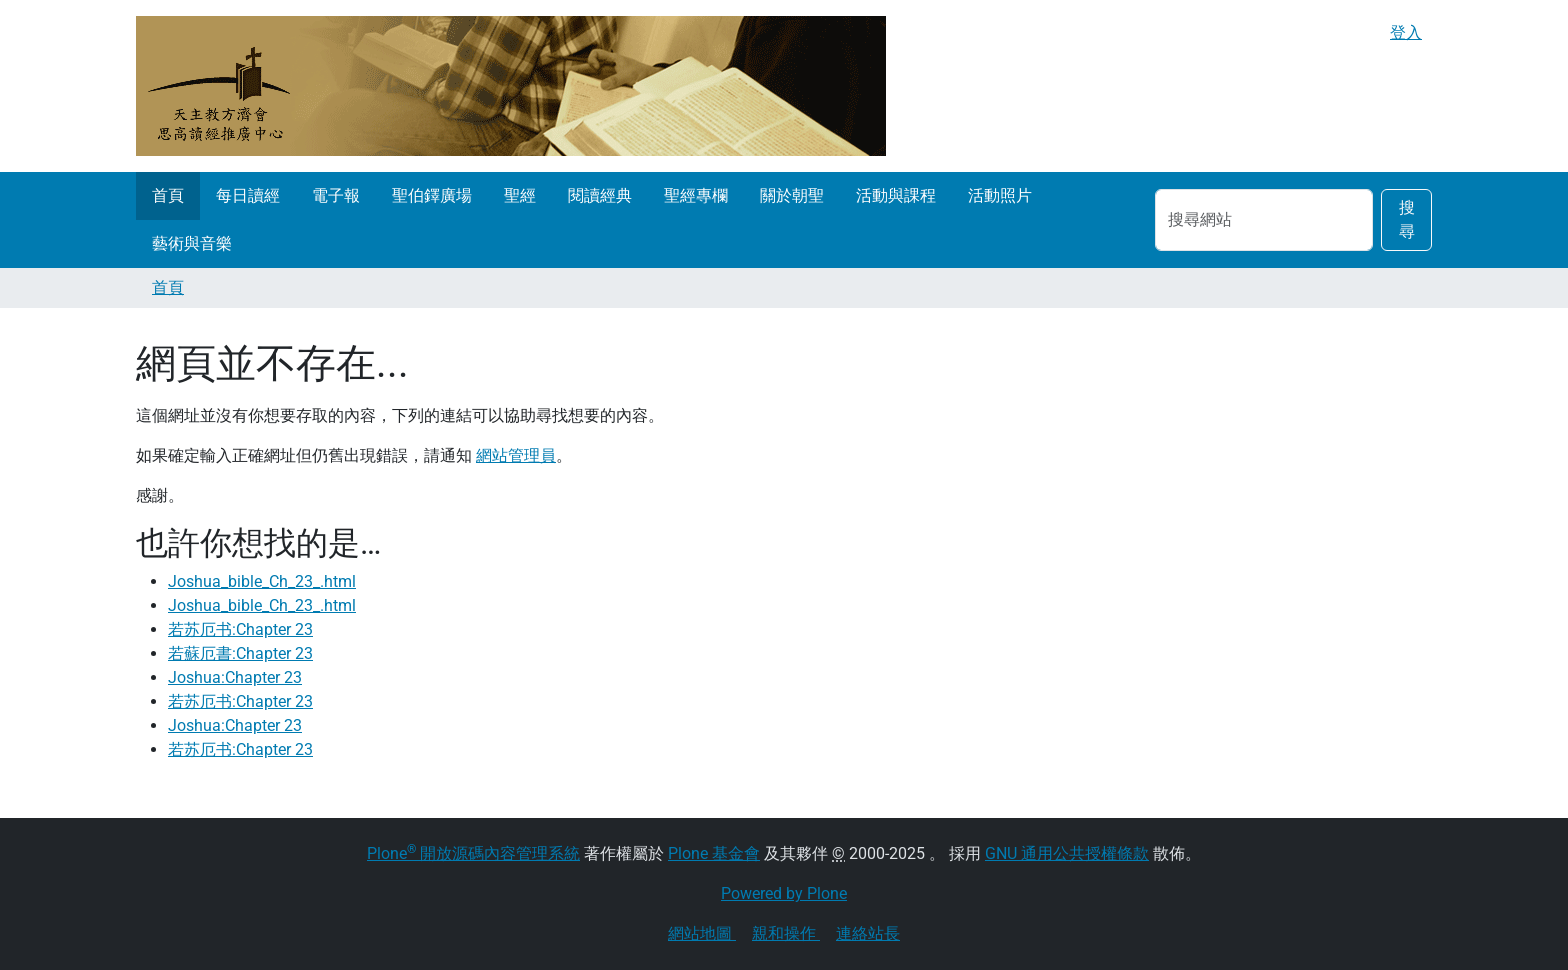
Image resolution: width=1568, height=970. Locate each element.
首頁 (168, 195)
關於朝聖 (792, 195)
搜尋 (1407, 219)
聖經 (520, 195)
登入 (1406, 32)
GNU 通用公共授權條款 (1067, 853)
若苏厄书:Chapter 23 (240, 629)
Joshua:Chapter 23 (235, 677)
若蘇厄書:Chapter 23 (240, 653)
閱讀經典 (600, 195)
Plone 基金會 (714, 853)
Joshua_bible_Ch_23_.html (262, 581)
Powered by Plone (784, 893)
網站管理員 (516, 455)
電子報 (336, 195)
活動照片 (1000, 195)
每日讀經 (248, 195)
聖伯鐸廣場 (432, 195)
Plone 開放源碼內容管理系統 (473, 853)
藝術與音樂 (192, 243)
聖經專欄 (696, 195)
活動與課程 (896, 195)
